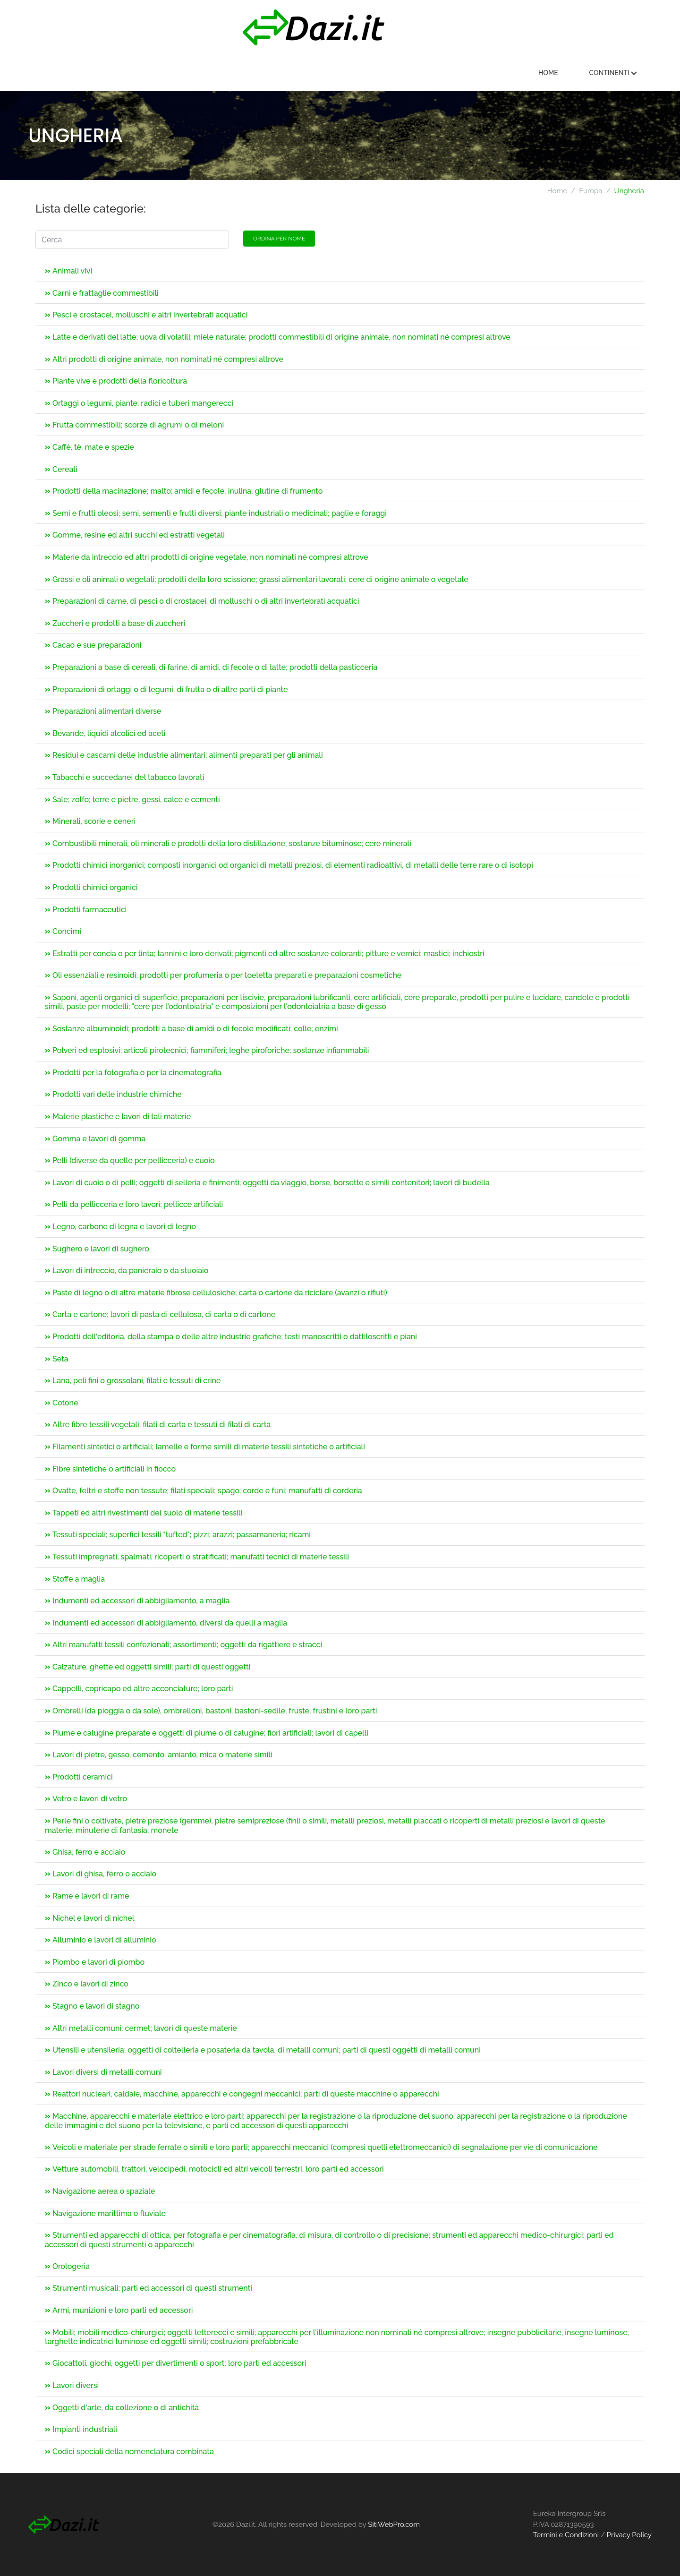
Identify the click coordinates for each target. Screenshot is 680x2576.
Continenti (613, 73)
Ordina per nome (279, 238)
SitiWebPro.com (394, 2524)
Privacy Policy (629, 2535)
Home (548, 73)
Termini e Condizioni (566, 2535)
